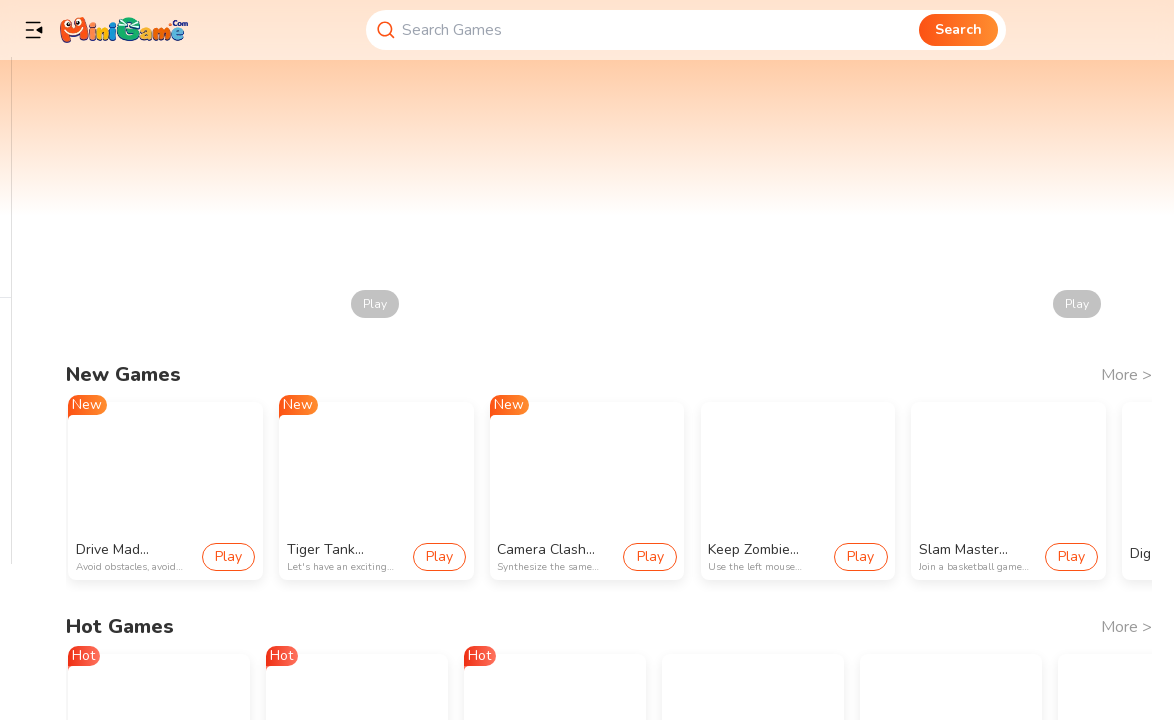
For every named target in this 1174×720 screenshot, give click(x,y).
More (1126, 375)
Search (958, 29)
